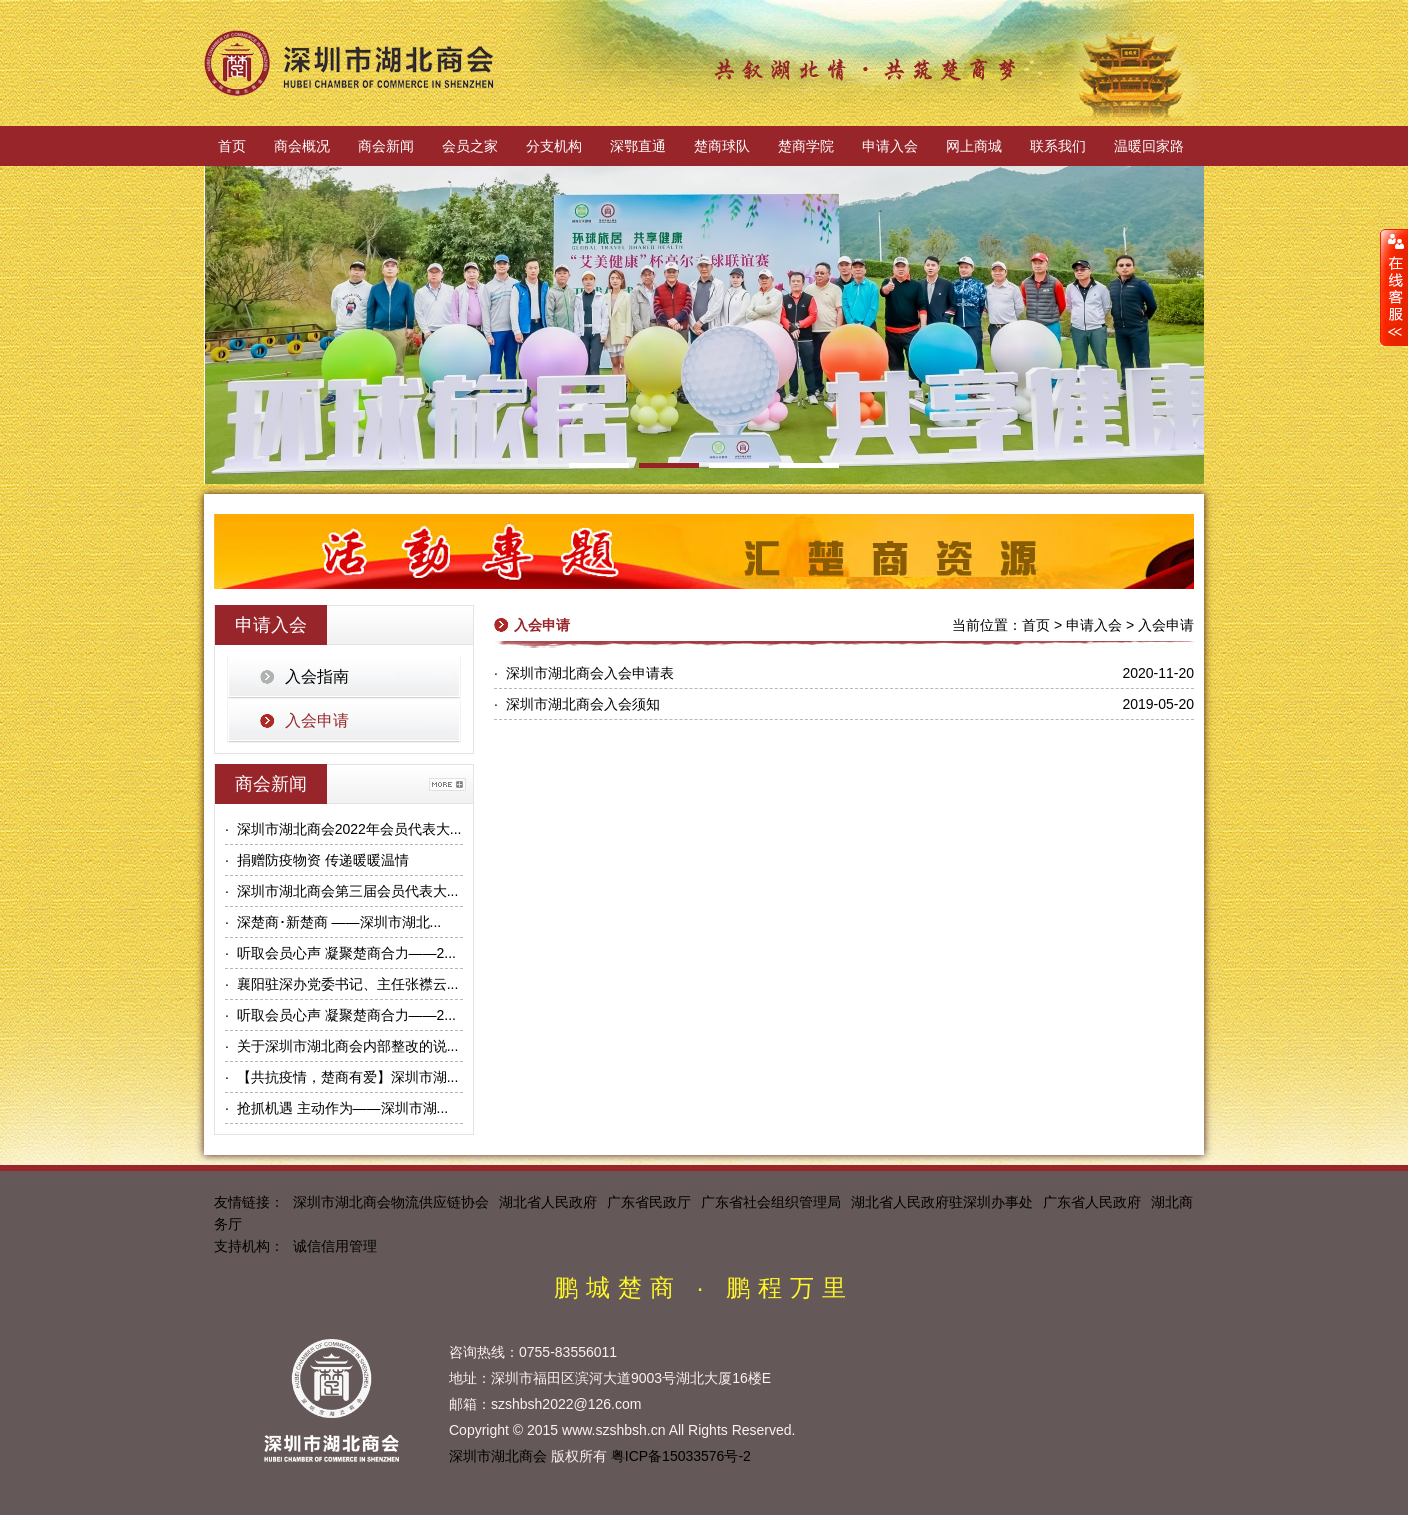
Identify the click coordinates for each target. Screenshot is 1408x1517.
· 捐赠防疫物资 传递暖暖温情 (317, 860)
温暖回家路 (1149, 146)
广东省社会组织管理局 (771, 1202)
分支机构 (554, 146)
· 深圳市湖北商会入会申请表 (584, 673)
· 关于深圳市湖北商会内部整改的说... (341, 1046)
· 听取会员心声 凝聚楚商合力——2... (340, 953)
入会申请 (317, 720)
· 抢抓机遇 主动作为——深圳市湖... (336, 1108)
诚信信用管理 (335, 1246)
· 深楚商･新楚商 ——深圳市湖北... (333, 922)
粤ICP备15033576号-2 (681, 1456)
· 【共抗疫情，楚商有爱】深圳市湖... (341, 1077)
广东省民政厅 (649, 1202)
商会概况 (302, 146)
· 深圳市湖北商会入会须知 (577, 704)
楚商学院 (806, 146)
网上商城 (974, 146)
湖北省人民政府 (548, 1202)
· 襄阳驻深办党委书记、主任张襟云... (341, 984)
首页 (232, 146)
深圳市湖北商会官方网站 (349, 63)
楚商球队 (722, 146)
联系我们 (1058, 146)
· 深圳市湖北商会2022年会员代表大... (343, 829)
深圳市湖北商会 (498, 1456)
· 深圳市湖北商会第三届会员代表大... (341, 891)
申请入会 (890, 146)
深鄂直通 (638, 146)
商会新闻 (386, 146)
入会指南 (317, 676)
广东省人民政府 (1092, 1202)
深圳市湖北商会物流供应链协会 (391, 1202)
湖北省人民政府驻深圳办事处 (942, 1202)
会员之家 (470, 146)
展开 (1394, 287)
